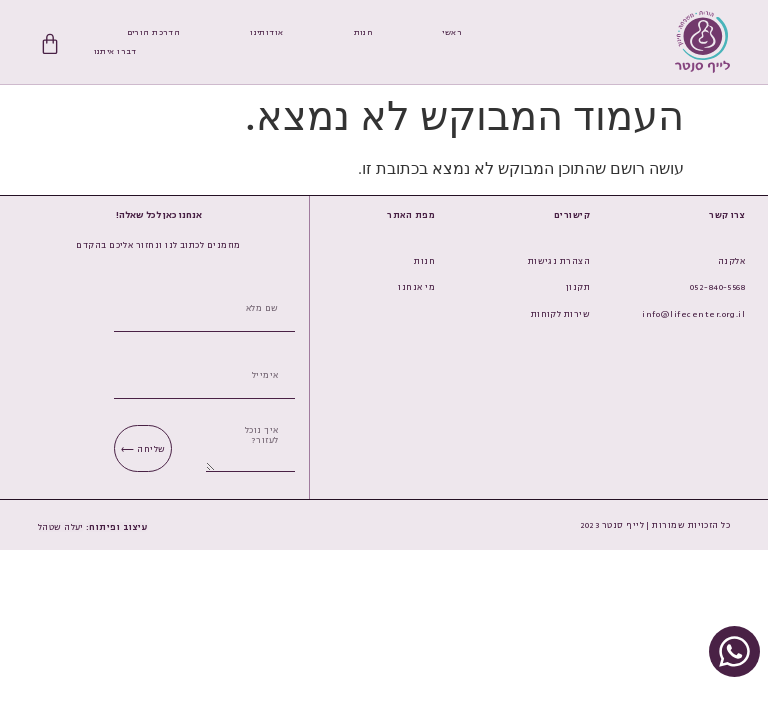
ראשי (452, 32)
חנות (363, 32)
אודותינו (266, 32)
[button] (117, 527)
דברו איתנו (115, 51)
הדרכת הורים (154, 32)
